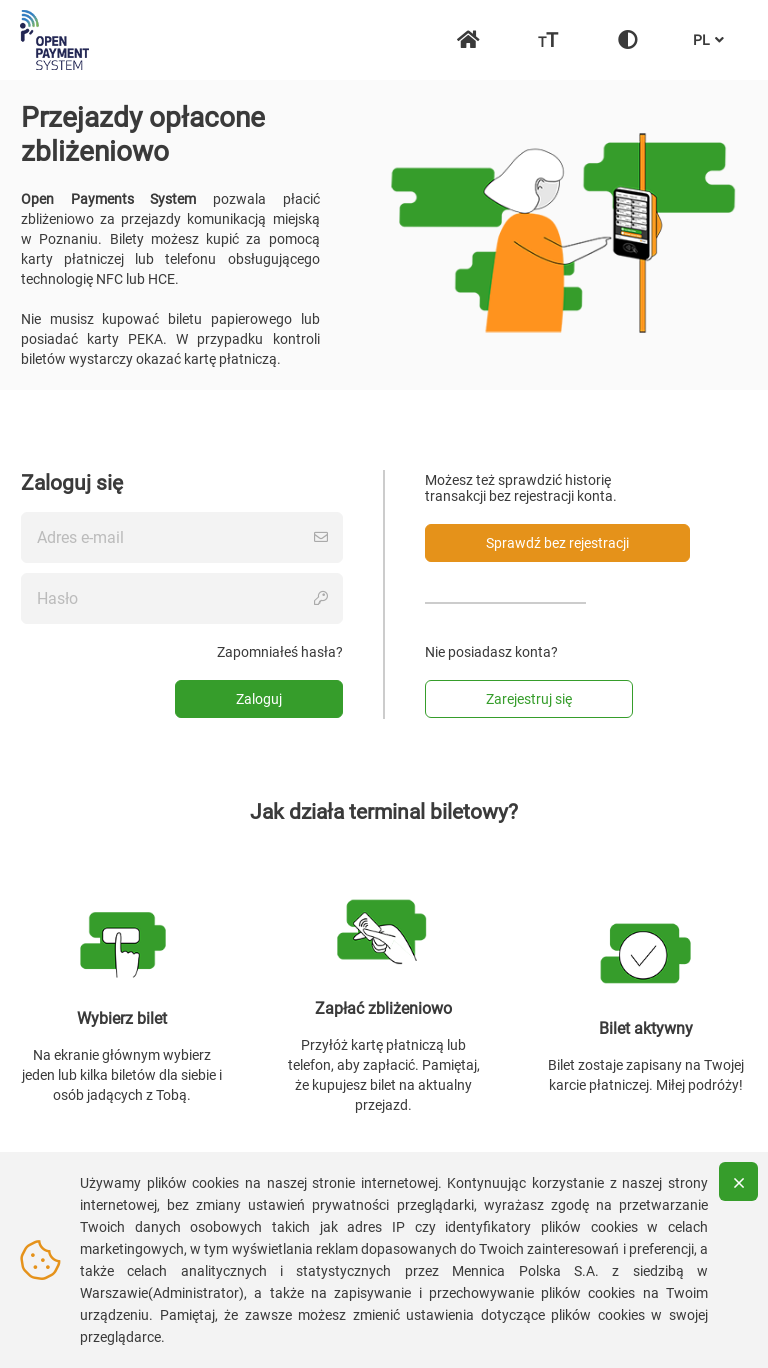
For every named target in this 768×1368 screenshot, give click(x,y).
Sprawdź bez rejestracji (557, 543)
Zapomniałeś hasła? (280, 652)
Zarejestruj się (529, 699)
